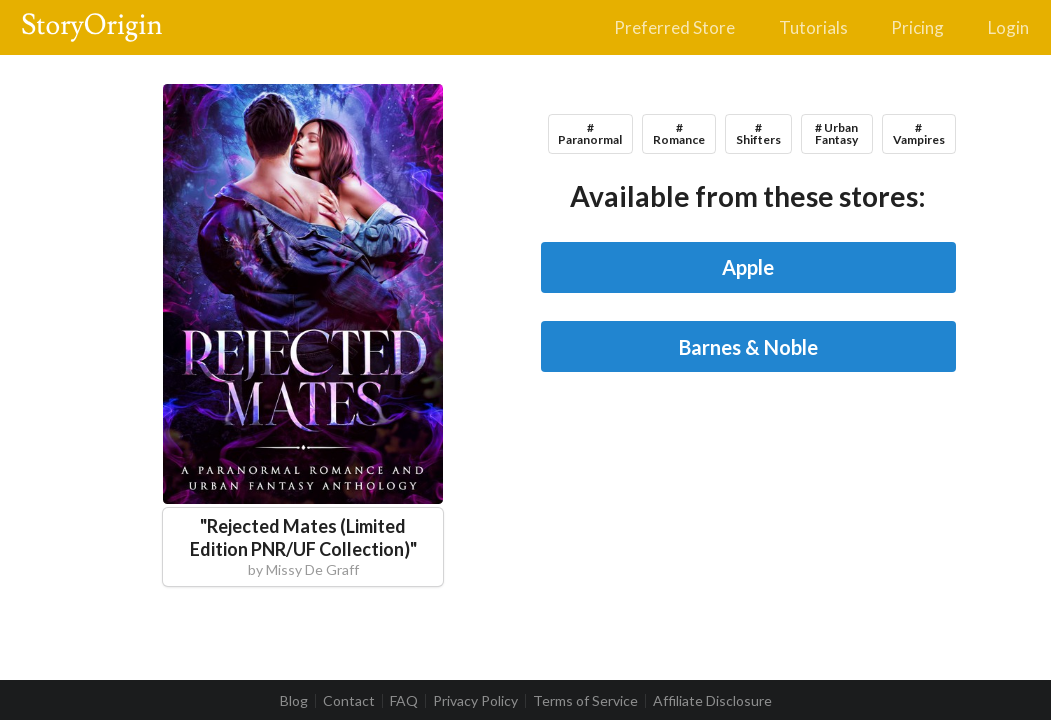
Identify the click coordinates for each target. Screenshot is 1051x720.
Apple (748, 267)
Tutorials (813, 27)
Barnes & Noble (748, 347)
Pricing (917, 27)
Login (1008, 27)
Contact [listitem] (349, 701)
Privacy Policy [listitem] (475, 701)
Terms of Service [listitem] (585, 701)
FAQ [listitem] (404, 701)
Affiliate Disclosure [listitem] (712, 701)
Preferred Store (674, 27)
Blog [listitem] (294, 701)
